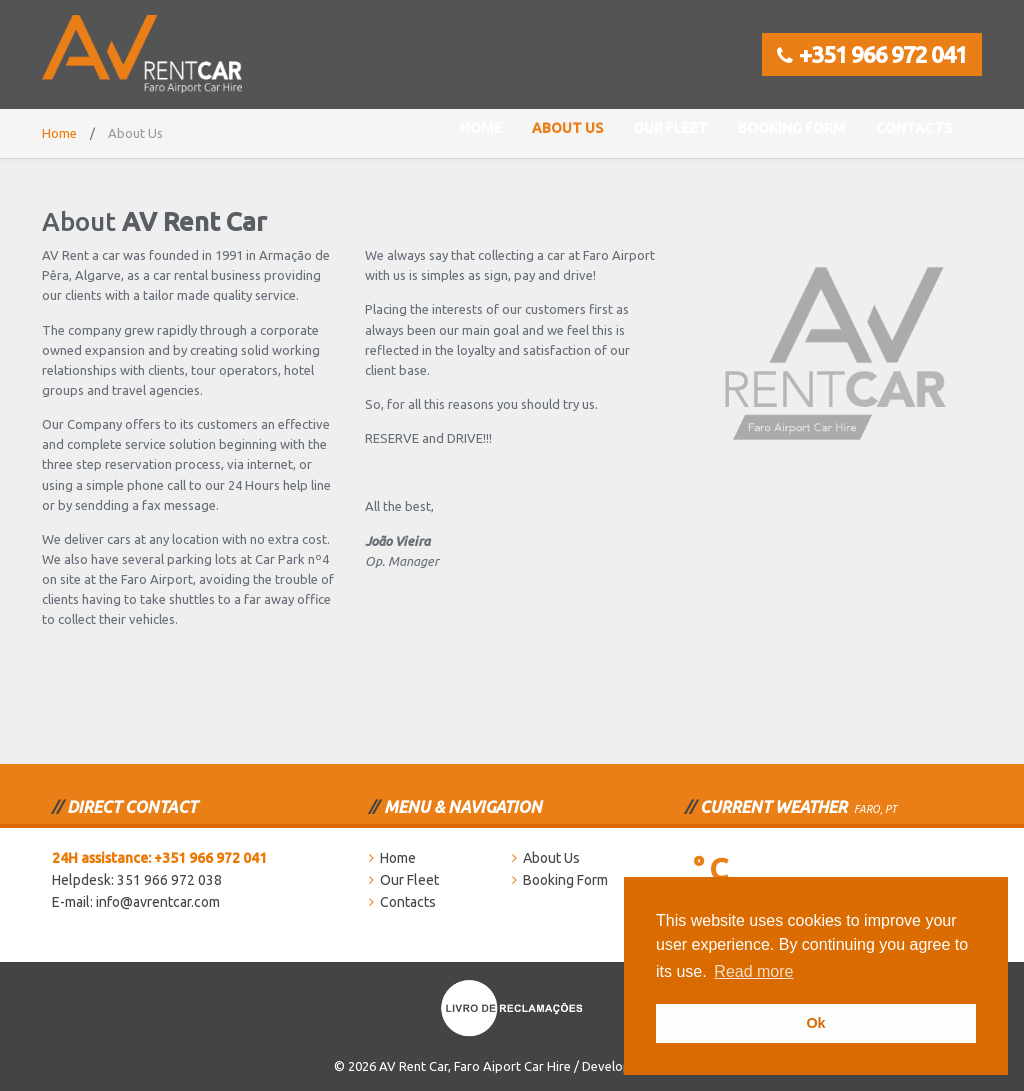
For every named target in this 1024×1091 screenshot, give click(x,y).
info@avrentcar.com (158, 902)
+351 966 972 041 (872, 54)
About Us (567, 128)
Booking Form (792, 128)
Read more (753, 971)
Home (481, 128)
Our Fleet (670, 128)
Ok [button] (815, 1023)
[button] (804, 974)
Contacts (914, 128)
